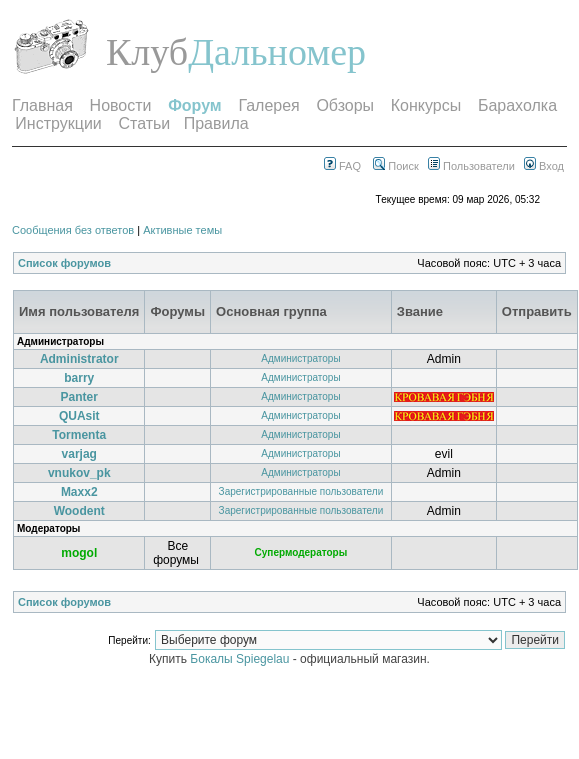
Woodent (79, 511)
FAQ (342, 166)
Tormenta (79, 435)
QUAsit (79, 416)
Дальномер (277, 52)
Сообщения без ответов (73, 230)
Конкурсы (426, 105)
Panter (79, 397)
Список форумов (64, 263)
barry (79, 378)
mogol (79, 553)
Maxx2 (79, 492)
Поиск (396, 166)
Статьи (144, 123)
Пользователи (471, 166)
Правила (216, 123)
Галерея (268, 105)
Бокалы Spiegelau (241, 659)
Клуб (147, 52)
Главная (42, 105)
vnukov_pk (79, 473)
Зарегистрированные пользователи (301, 491)
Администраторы (300, 358)
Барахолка (517, 105)
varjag (79, 454)
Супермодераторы (301, 552)
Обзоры (345, 105)
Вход (544, 166)
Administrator (79, 359)
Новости (121, 105)
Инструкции (58, 123)
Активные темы (182, 230)
